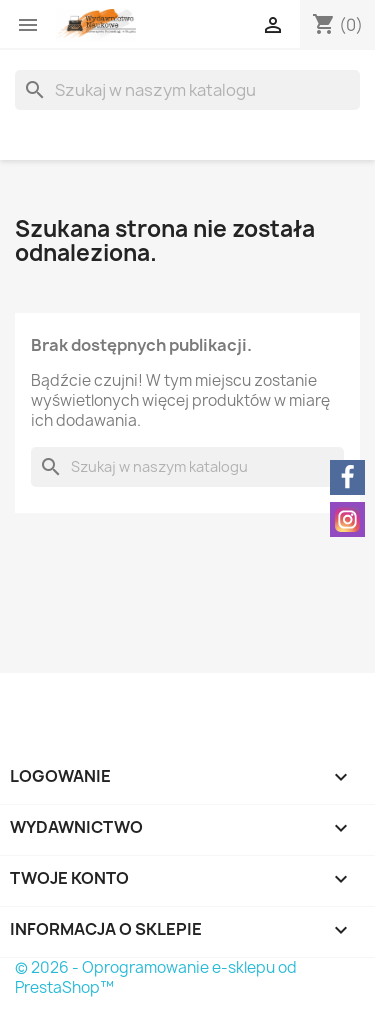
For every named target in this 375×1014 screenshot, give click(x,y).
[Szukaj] (187, 90)
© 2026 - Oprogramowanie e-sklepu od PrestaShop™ (156, 977)
